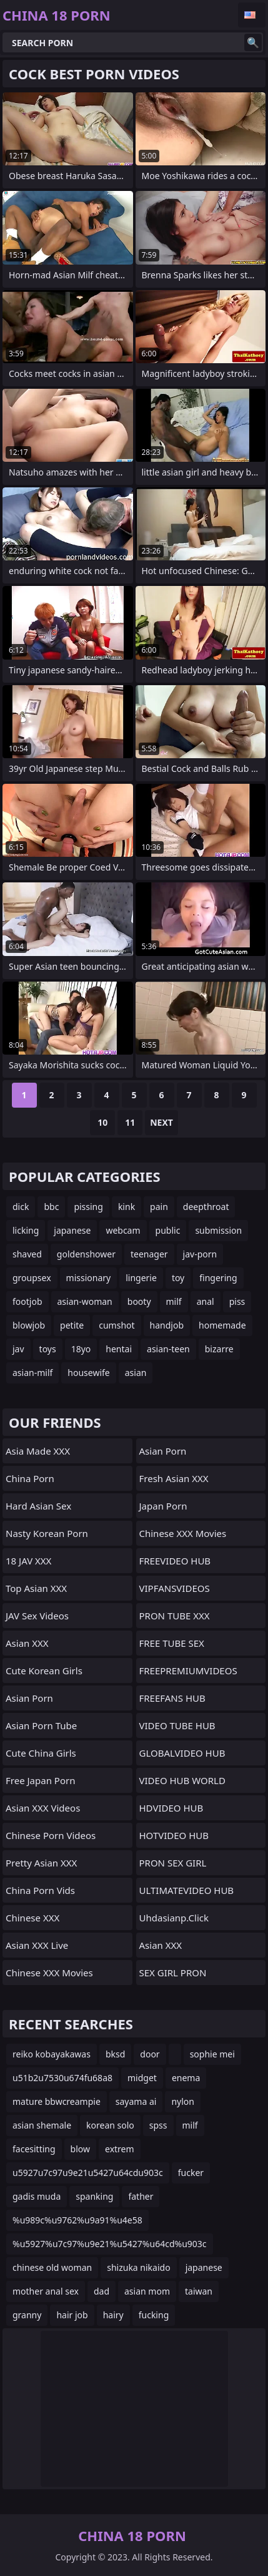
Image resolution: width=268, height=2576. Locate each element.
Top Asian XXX (36, 1588)
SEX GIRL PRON (173, 1972)
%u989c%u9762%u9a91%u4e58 (77, 2220)
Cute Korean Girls (44, 1670)
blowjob (28, 1325)
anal (205, 1301)
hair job (71, 2315)
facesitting (34, 2149)
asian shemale (41, 2125)
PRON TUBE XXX (174, 1615)
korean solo (110, 2125)
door (149, 2054)
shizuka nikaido (138, 2267)
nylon (182, 2101)
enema (186, 2078)
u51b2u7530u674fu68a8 (62, 2078)
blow (80, 2149)
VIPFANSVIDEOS (174, 1588)
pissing (88, 1206)
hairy (113, 2315)
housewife (88, 1372)
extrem (119, 2149)
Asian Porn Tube (41, 1725)
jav (18, 1349)
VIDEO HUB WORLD (182, 1780)
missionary (88, 1278)
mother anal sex (45, 2291)
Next (161, 1122)
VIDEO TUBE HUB (177, 1725)
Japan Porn (163, 1506)
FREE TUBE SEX (171, 1643)
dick (20, 1206)
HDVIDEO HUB (171, 1808)
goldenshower (86, 1254)
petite (72, 1325)
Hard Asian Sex (38, 1506)
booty (139, 1301)
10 (102, 1122)
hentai (119, 1349)
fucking (154, 2315)
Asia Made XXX (38, 1451)
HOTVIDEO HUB (174, 1835)
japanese (72, 1230)
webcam (123, 1230)
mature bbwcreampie (56, 2101)
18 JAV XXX (28, 1560)
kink (126, 1206)
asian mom (147, 2291)
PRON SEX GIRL (173, 1862)
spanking (94, 2196)
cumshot (116, 1325)
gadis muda (36, 2196)
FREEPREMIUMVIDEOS (188, 1670)
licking (25, 1230)
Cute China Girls (41, 1753)
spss (158, 2125)
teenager (149, 1254)
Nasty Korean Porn (47, 1533)
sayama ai (136, 2101)
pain (159, 1206)
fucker (191, 2172)
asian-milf (32, 1372)
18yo (81, 1349)
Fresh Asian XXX (174, 1478)
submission (218, 1230)
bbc (51, 1206)
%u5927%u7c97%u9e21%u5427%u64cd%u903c (109, 2244)
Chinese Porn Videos (51, 1835)
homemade (222, 1325)
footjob (27, 1301)
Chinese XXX (32, 1917)
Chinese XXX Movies (49, 1972)
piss (237, 1301)
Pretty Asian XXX (41, 1862)
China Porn (30, 1478)
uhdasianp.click (174, 1917)
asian (136, 1372)
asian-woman (84, 1301)
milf (174, 1301)
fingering (218, 1278)
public (168, 1230)
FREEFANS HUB (172, 1698)
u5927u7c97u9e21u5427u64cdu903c (87, 2172)
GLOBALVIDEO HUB (182, 1753)
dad (101, 2291)
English (252, 14)
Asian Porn (29, 1698)
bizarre (219, 1349)
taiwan (198, 2291)
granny (26, 2315)
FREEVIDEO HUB (175, 1560)
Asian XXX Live (37, 1945)
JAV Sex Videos (37, 1615)
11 (130, 1122)
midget (142, 2078)
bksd (115, 2054)
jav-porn (200, 1254)
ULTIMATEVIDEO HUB (186, 1890)
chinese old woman (52, 2267)
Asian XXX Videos (43, 1808)
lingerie (141, 1278)
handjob (167, 1325)
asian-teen (168, 1349)
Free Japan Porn (40, 1780)
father (140, 2196)
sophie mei (212, 2054)
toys (47, 1349)
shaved (27, 1254)
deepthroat (206, 1206)
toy (178, 1278)
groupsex (31, 1278)
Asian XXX (27, 1643)
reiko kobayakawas (51, 2054)
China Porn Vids (40, 1890)
